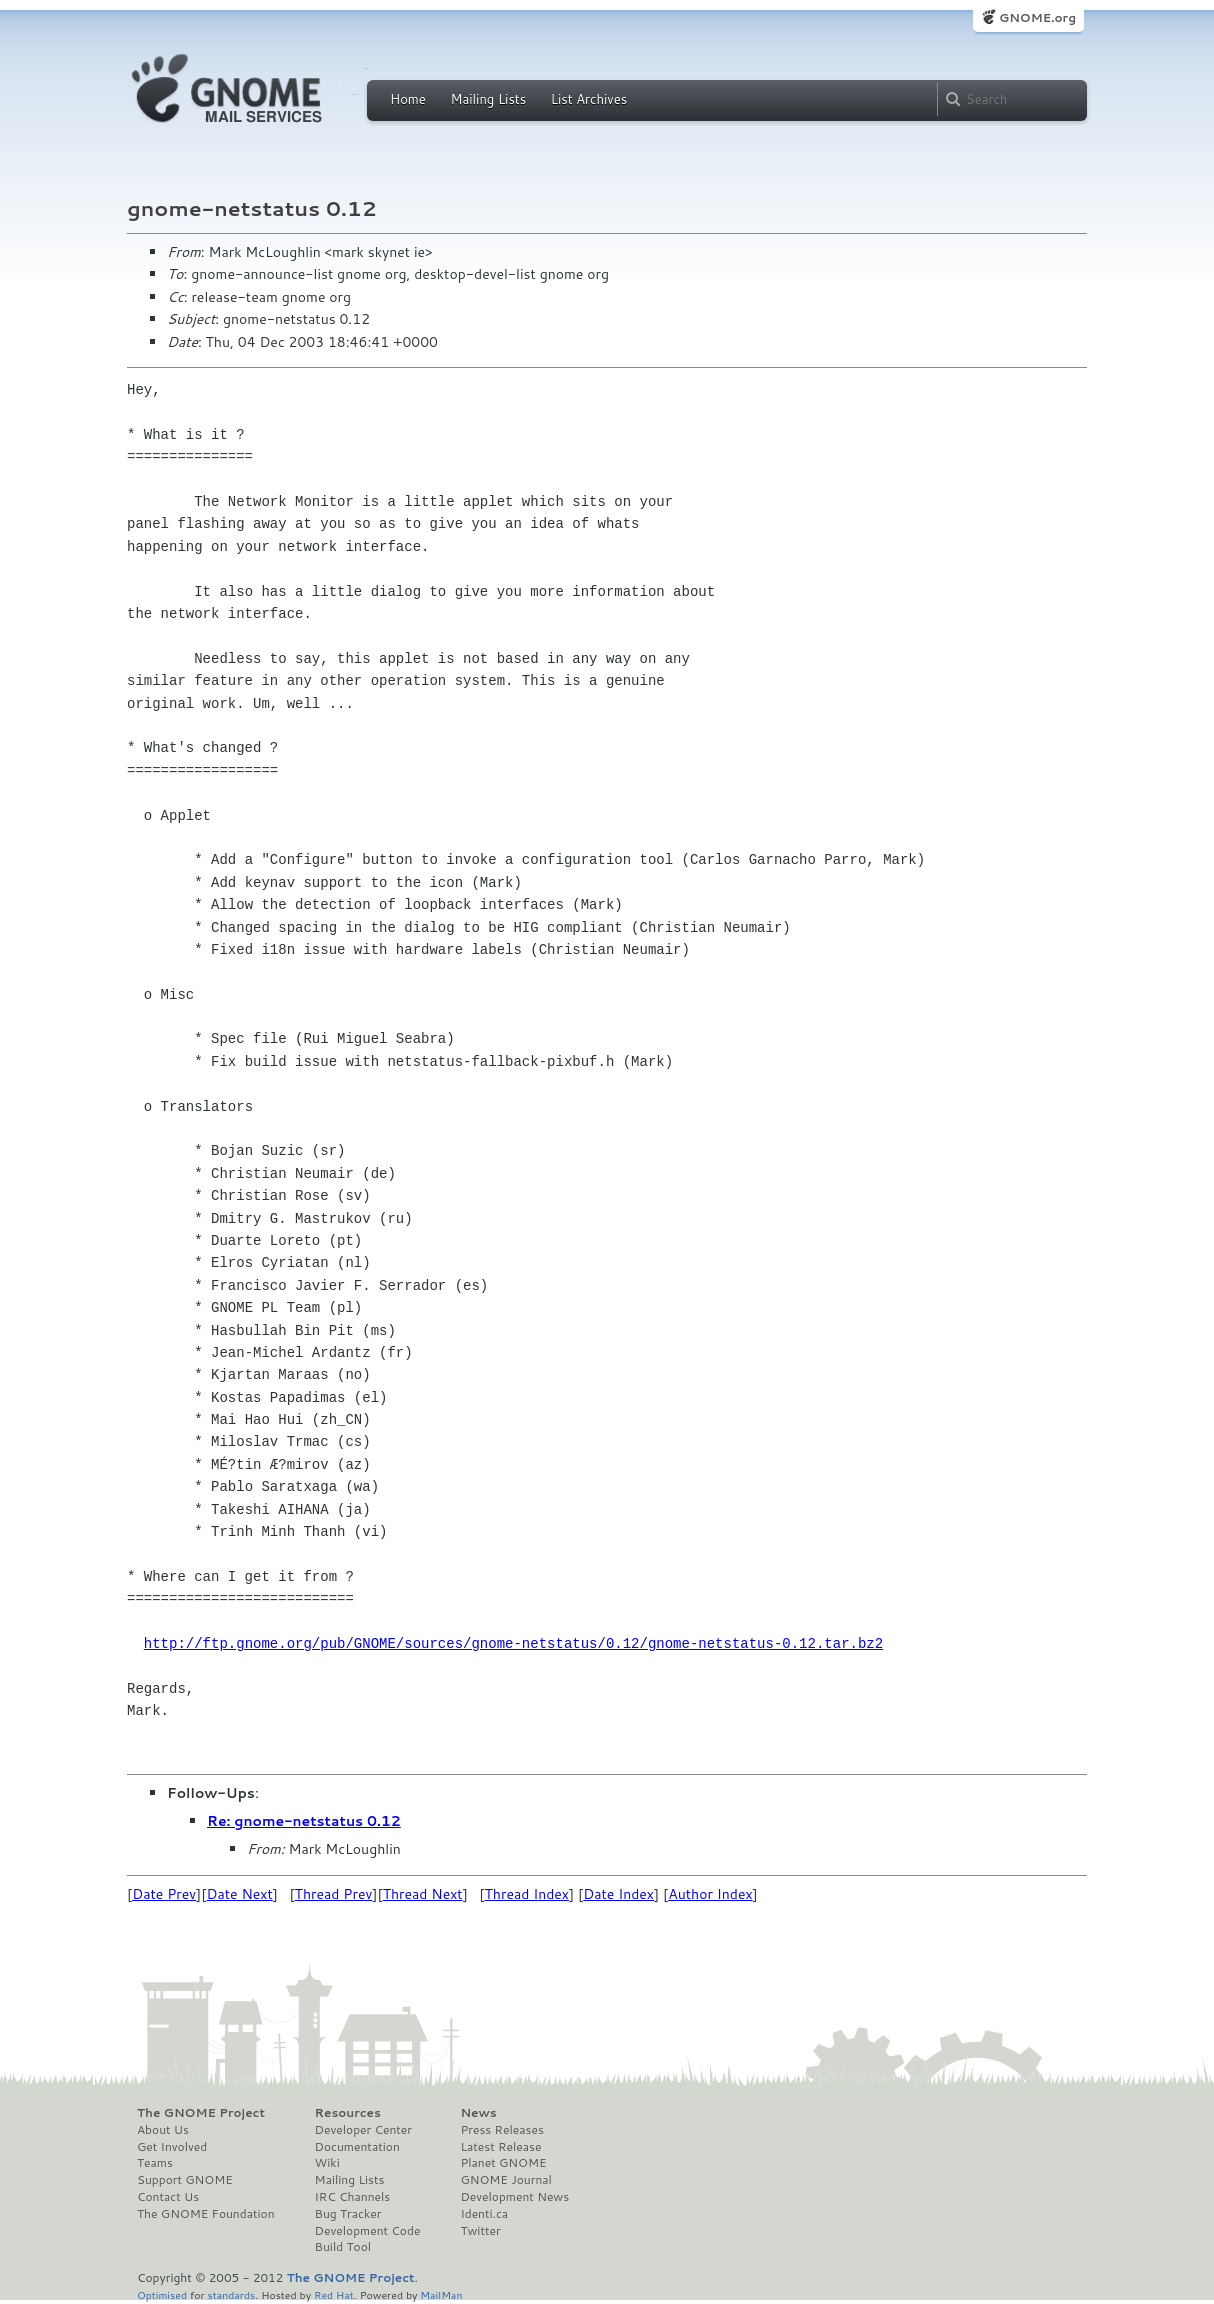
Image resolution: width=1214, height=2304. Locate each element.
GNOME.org (1037, 17)
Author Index (710, 1894)
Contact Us (168, 2197)
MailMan (441, 2294)
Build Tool (343, 2247)
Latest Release (500, 2147)
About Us (163, 2130)
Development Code (368, 2231)
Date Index (618, 1894)
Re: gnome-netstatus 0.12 (304, 1821)
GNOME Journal (506, 2180)
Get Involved (172, 2147)
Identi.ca (484, 2214)
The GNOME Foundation (206, 2214)
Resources (348, 2113)
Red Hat (334, 2294)
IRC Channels (353, 2197)
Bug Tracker (348, 2214)
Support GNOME (185, 2180)
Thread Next (423, 1894)
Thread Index (527, 1894)
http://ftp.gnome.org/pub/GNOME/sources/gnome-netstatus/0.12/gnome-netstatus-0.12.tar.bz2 (513, 1643)
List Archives (589, 99)
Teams (155, 2163)
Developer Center (363, 2130)
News (478, 2113)
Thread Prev (334, 1894)
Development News (514, 2197)
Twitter (480, 2231)
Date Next (239, 1894)
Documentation (357, 2147)
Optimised (162, 2294)
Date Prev (164, 1894)
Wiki (327, 2163)
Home (408, 99)
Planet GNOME (503, 2163)
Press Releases (501, 2130)
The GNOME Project (201, 2113)
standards (231, 2294)
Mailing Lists (488, 99)
